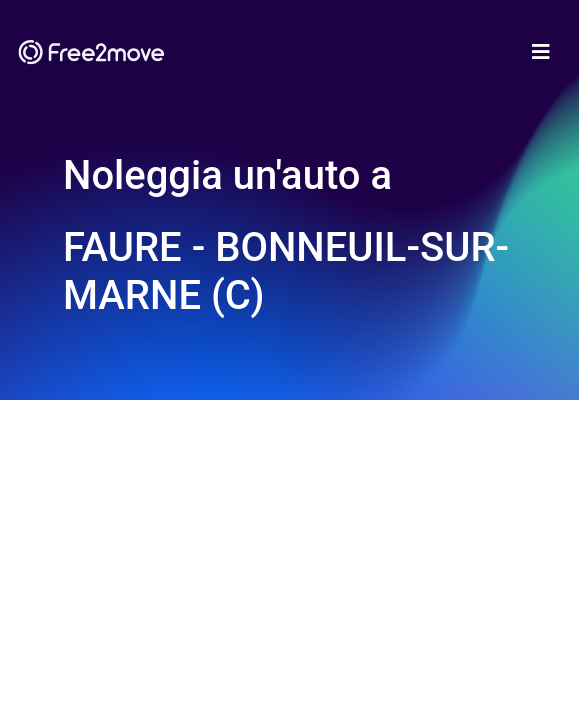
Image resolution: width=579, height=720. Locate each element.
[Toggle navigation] (541, 52)
